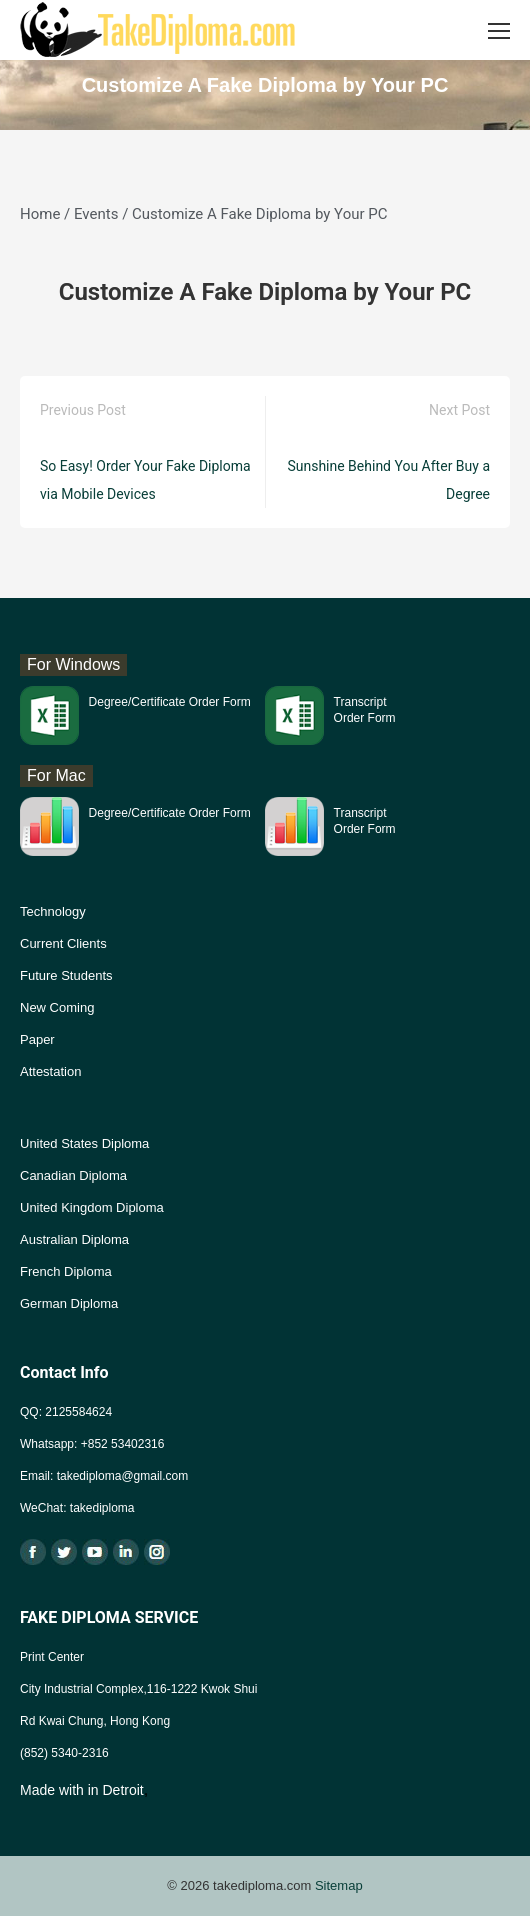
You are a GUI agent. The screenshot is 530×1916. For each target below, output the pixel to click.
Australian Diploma (74, 1239)
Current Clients (63, 943)
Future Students (66, 975)
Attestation (50, 1071)
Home (40, 214)
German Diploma (69, 1303)
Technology (53, 911)
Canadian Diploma (73, 1175)
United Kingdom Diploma (92, 1207)
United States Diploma (84, 1143)
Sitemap (339, 1885)
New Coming (57, 1007)
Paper (37, 1039)
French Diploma (66, 1271)
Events (96, 214)
